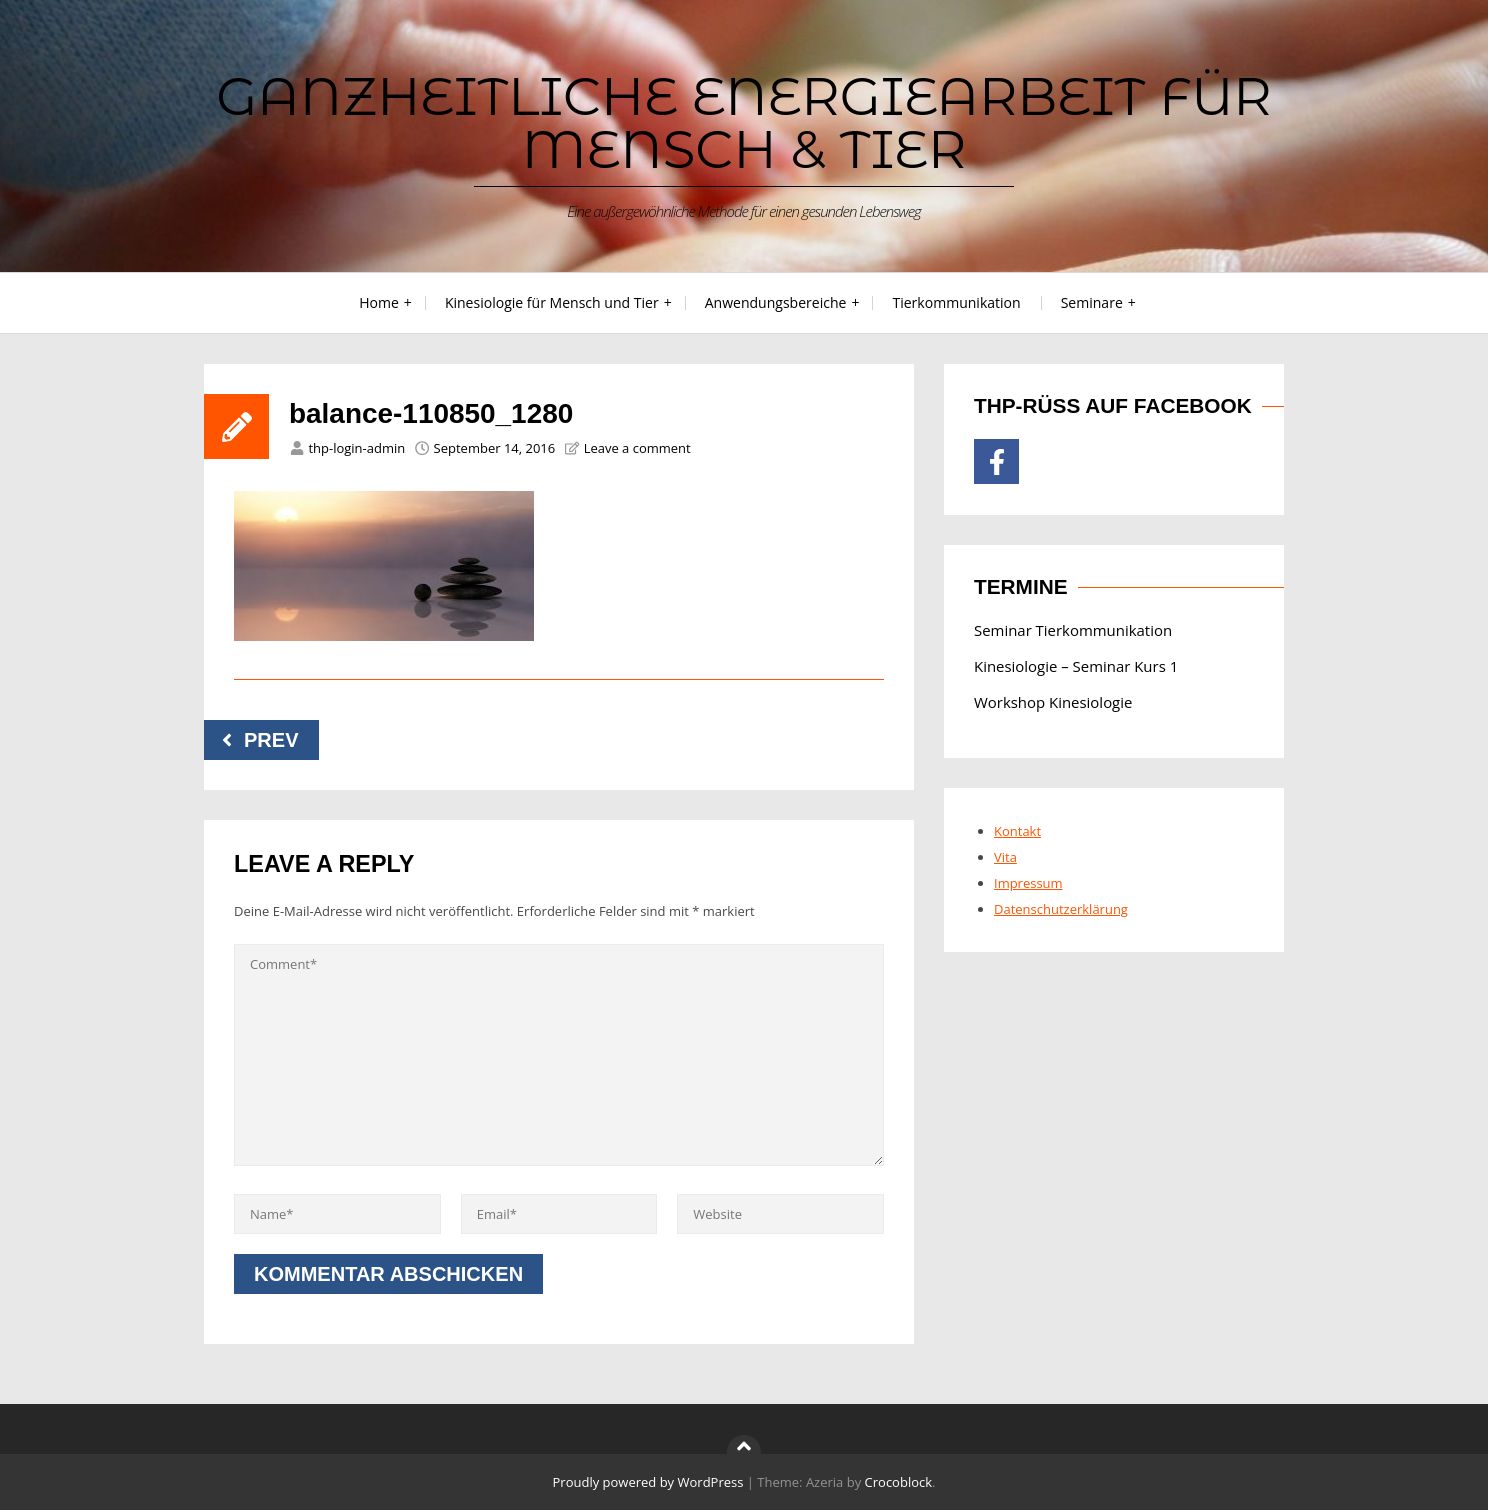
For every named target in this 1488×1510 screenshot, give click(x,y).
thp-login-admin (356, 448)
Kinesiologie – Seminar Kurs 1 (1076, 666)
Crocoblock (898, 1482)
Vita (1005, 857)
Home (379, 302)
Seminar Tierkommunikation (1073, 630)
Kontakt (1017, 831)
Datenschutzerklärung (1061, 909)
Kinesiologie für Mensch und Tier (552, 302)
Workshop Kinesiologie (1053, 702)
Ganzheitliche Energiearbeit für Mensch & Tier (743, 122)
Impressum (1028, 883)
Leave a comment (637, 448)
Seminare (1092, 302)
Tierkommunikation (956, 302)
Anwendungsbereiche (776, 302)
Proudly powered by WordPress (648, 1482)
